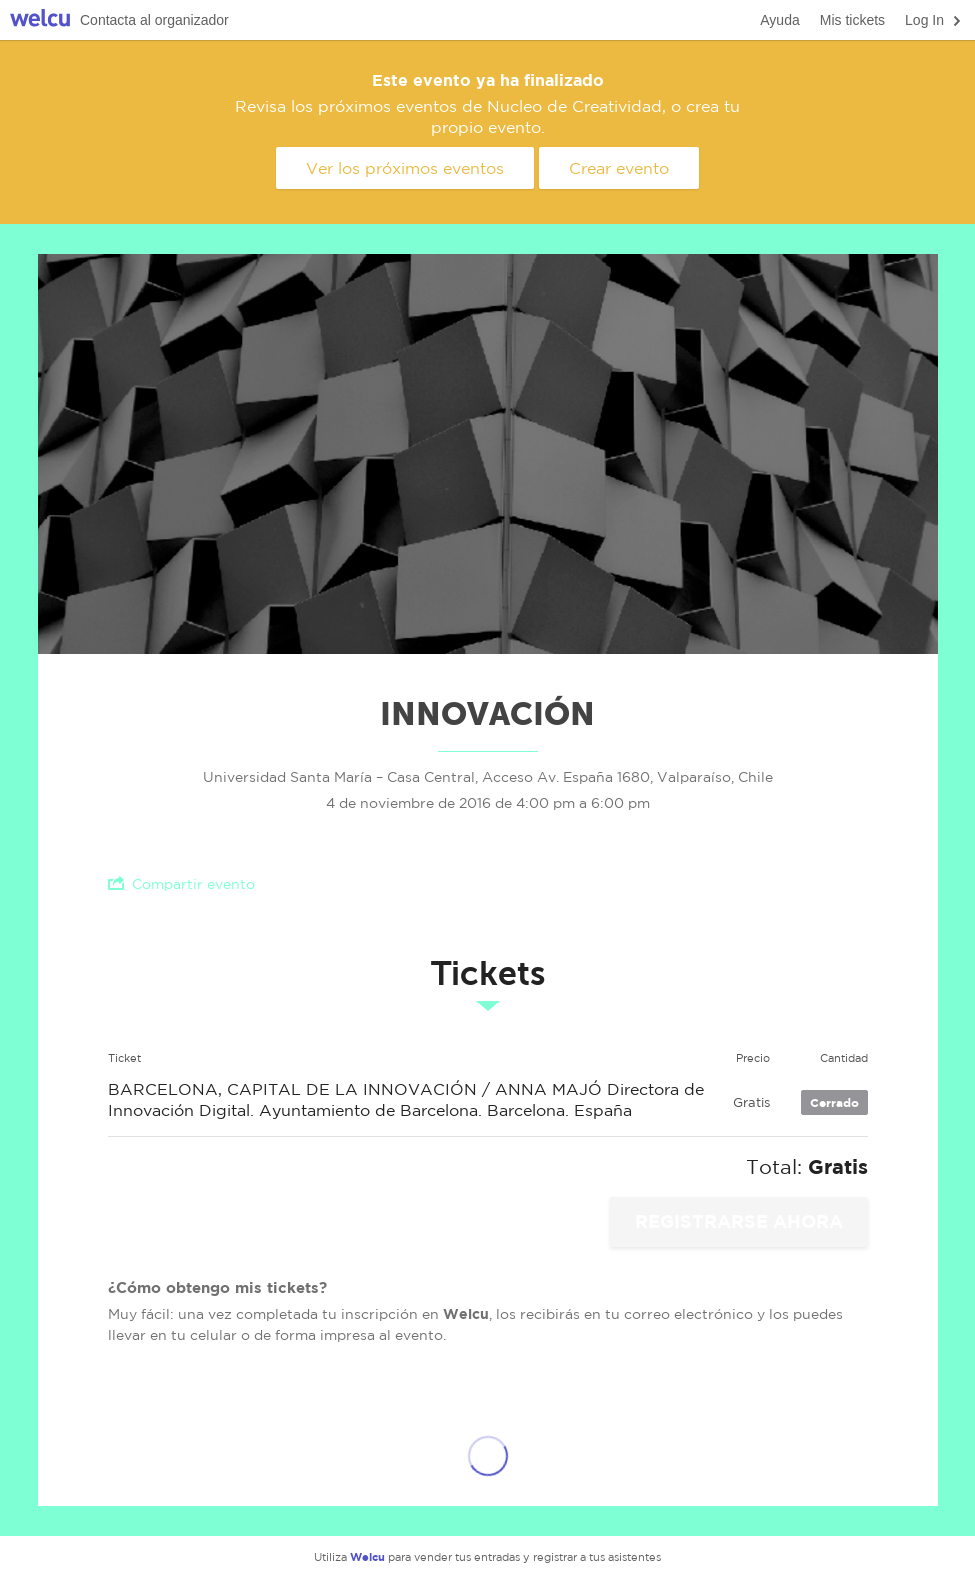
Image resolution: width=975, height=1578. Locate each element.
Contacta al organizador (154, 20)
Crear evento (619, 168)
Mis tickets (852, 20)
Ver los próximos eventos (405, 168)
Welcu (40, 20)
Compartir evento (181, 883)
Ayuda (779, 20)
